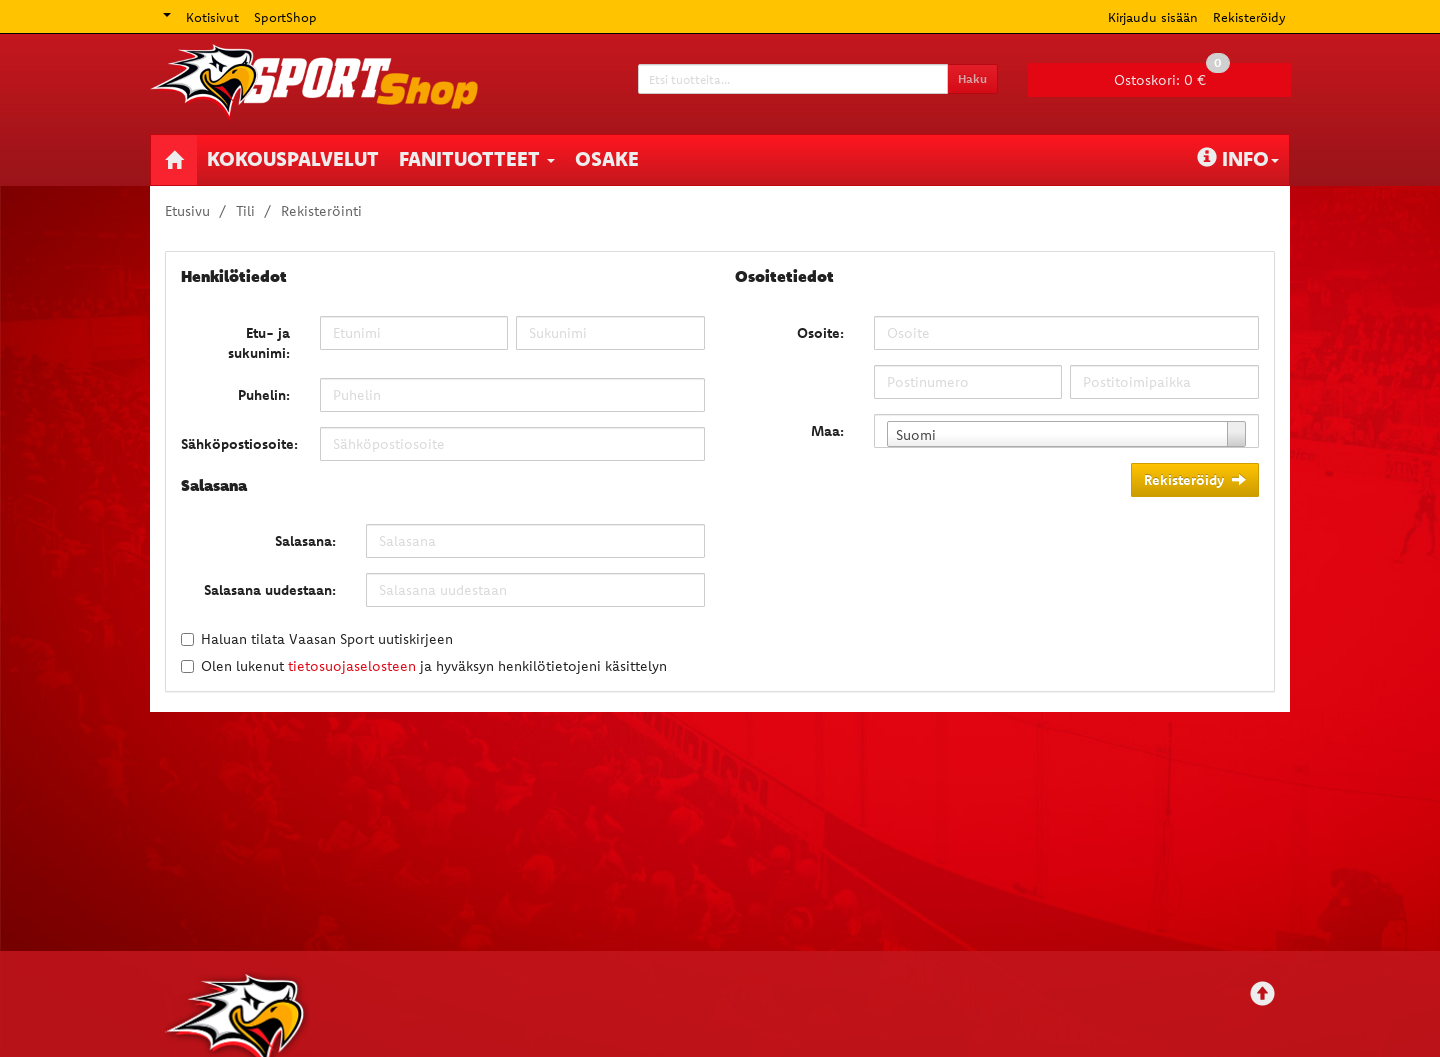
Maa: (827, 431)
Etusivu (187, 211)
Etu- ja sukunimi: (259, 343)
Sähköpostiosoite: (239, 444)
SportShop (285, 17)
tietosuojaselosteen (352, 666)
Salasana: (305, 541)
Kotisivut (212, 17)
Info (1238, 158)
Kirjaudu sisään (1153, 17)
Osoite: (820, 333)
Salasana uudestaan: (270, 590)
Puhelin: (264, 395)
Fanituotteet (477, 158)
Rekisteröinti (321, 211)
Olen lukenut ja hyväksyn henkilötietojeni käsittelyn (434, 666)
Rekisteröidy (1249, 17)
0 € (1172, 76)
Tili (245, 211)
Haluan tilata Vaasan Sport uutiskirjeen (327, 639)
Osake (607, 158)
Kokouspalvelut (293, 158)
